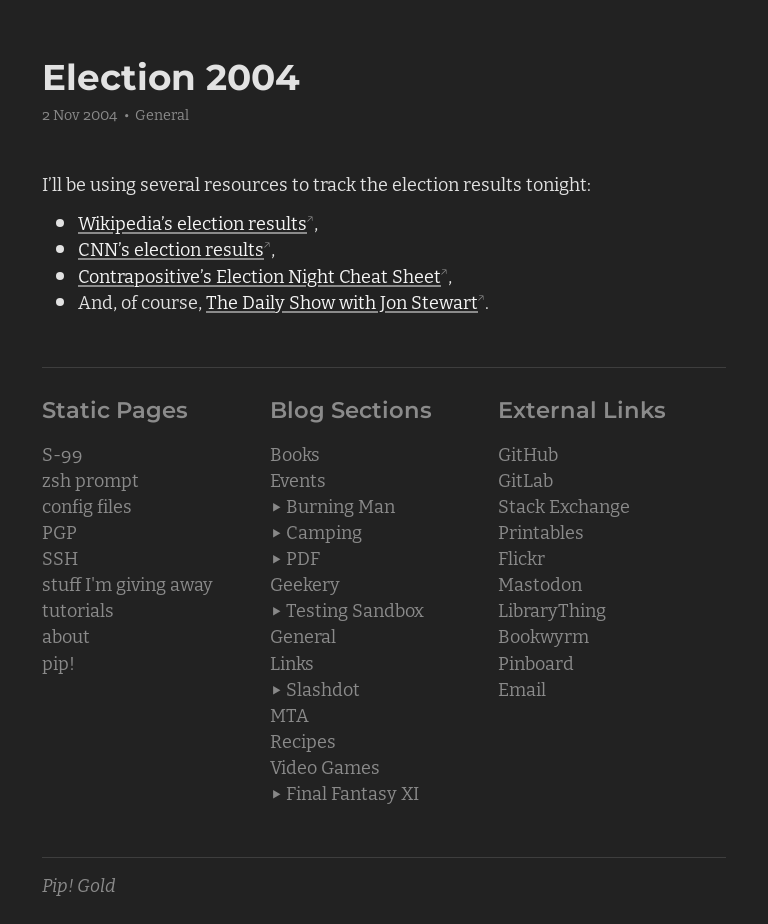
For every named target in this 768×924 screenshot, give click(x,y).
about (66, 635)
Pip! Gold (79, 884)
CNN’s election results (171, 248)
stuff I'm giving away (127, 583)
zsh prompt (90, 479)
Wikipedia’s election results (192, 222)
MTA (289, 714)
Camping (324, 531)
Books (295, 453)
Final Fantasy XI (352, 792)
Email (522, 688)
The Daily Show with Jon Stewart (342, 301)
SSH (60, 557)
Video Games (325, 766)
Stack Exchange (564, 505)
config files (87, 505)
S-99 (62, 453)
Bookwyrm (543, 635)
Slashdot (323, 688)
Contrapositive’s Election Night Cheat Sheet (259, 275)
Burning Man (340, 505)
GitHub (528, 453)
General (162, 113)
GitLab (525, 479)
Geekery (305, 583)
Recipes (303, 740)
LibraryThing (552, 609)
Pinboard (536, 662)
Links (292, 662)
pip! (58, 662)
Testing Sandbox (355, 609)
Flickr (521, 557)
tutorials (78, 609)
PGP (59, 531)
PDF (303, 557)
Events (298, 479)
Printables (541, 531)
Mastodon (540, 583)
